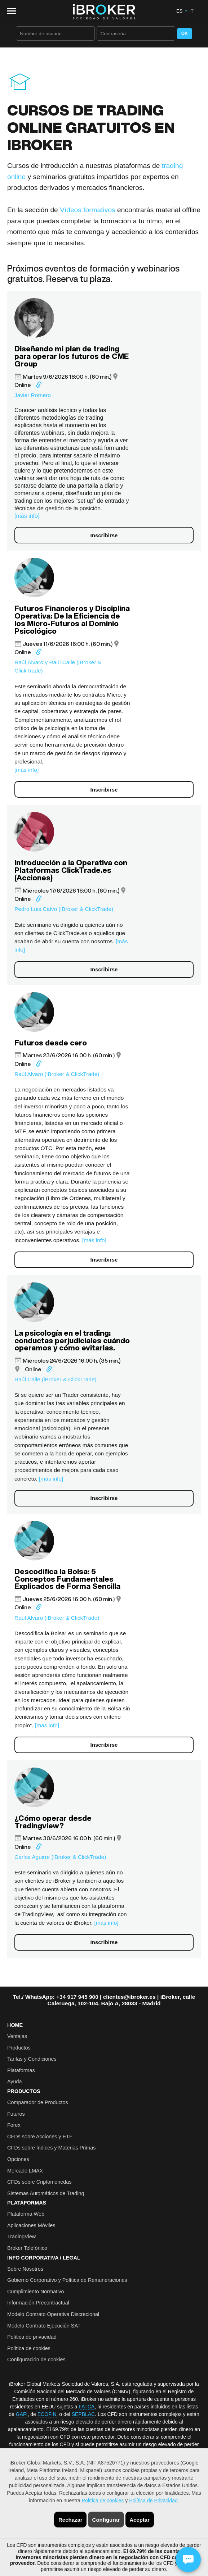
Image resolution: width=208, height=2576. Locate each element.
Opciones (18, 2159)
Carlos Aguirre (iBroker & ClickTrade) (60, 1857)
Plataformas (21, 2070)
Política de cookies (103, 2500)
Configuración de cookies (36, 2359)
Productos (19, 2048)
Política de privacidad (32, 2337)
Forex (14, 2125)
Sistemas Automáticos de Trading (45, 2193)
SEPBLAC (83, 2414)
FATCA (86, 2406)
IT (191, 11)
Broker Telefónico (27, 2248)
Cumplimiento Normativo (35, 2291)
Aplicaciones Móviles (31, 2225)
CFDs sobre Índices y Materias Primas (51, 2148)
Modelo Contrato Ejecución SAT (44, 2326)
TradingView (21, 2236)
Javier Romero (32, 395)
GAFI (22, 2414)
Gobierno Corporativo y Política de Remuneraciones (67, 2280)
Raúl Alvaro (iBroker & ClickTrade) (56, 1074)
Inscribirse (104, 535)
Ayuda (14, 2081)
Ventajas (17, 2036)
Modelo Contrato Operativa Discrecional (53, 2314)
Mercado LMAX (25, 2171)
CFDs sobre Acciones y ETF (39, 2136)
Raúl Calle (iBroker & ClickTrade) (55, 1379)
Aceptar (139, 2520)
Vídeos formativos (87, 210)
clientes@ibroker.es (129, 1997)
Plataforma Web (25, 2214)
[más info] (26, 516)
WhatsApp (39, 1997)
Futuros (16, 2114)
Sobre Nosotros (25, 2269)
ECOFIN (47, 2414)
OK (184, 33)
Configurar (106, 2520)
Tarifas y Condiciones (32, 2059)
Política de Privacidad (153, 2500)
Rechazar (70, 2520)
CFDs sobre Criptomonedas (39, 2182)
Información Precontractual (38, 2303)
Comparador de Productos (37, 2102)
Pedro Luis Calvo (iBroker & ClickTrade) (63, 909)
